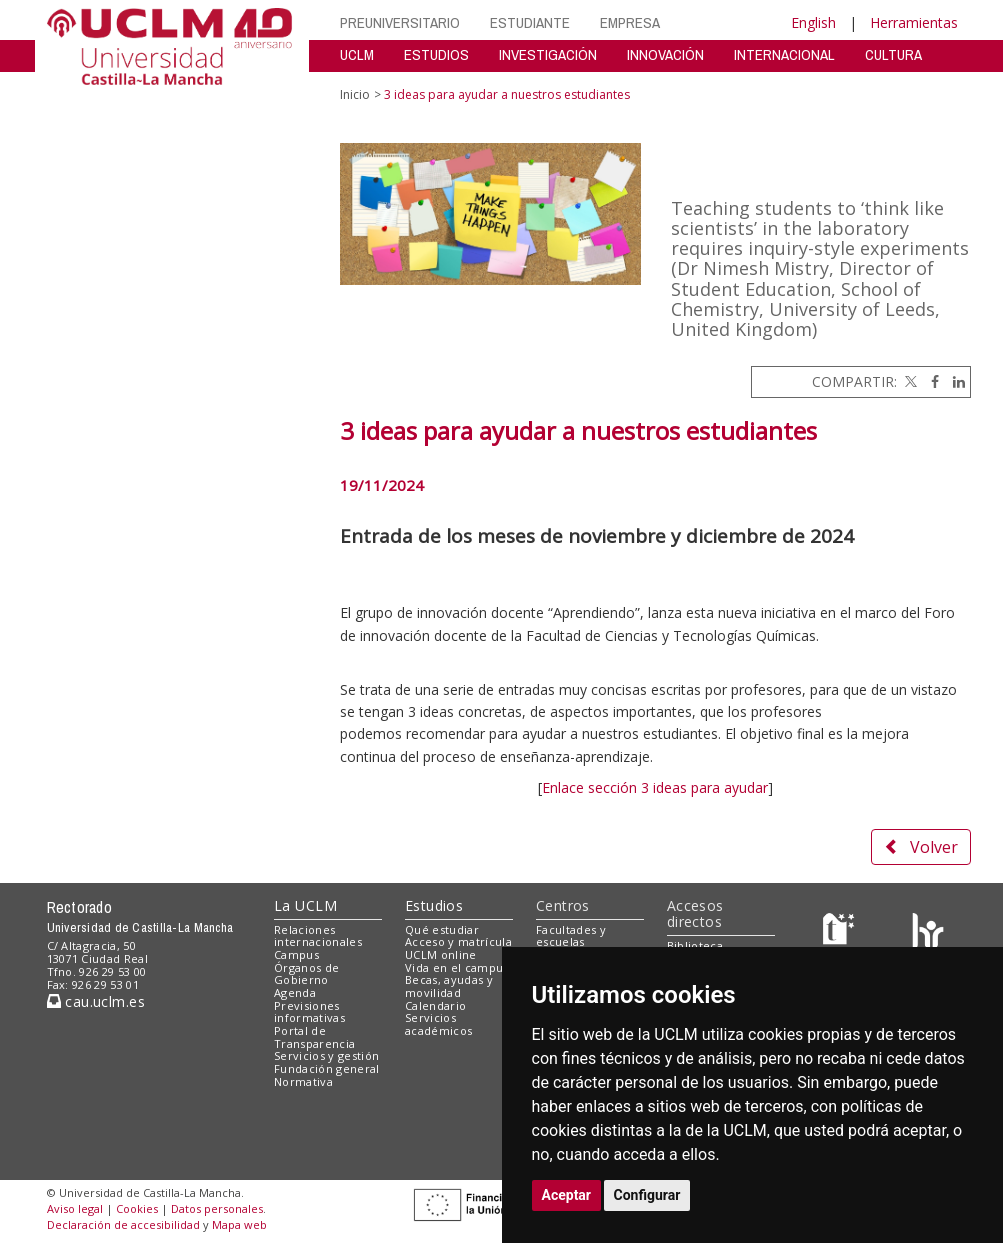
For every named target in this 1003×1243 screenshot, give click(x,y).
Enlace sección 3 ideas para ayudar (655, 787)
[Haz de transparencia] (841, 933)
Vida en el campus (457, 967)
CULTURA (893, 54)
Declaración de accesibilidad (123, 1224)
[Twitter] (909, 381)
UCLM (357, 54)
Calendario (435, 1005)
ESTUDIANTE (530, 22)
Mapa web (239, 1224)
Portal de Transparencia (314, 1037)
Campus (296, 954)
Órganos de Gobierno (306, 974)
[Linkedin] (954, 381)
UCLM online (441, 954)
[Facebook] (930, 381)
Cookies (137, 1208)
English (813, 22)
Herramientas (914, 22)
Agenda (295, 992)
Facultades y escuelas (571, 936)
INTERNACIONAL (784, 54)
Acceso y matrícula (458, 941)
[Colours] (927, 933)
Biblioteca (695, 945)
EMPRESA (630, 22)
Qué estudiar (442, 929)
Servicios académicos (438, 1024)
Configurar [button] (647, 1195)
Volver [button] (921, 847)
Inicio (355, 94)
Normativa (303, 1081)
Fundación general (327, 1068)
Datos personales (217, 1208)
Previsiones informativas (309, 1012)
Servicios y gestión (326, 1055)
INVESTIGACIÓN (548, 54)
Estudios (434, 905)
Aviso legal (75, 1208)
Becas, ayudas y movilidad (449, 986)
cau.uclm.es (96, 1001)
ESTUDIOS (436, 54)
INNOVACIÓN (665, 54)
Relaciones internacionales (318, 936)
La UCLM (305, 905)
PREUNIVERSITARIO (400, 22)
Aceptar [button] (567, 1195)
